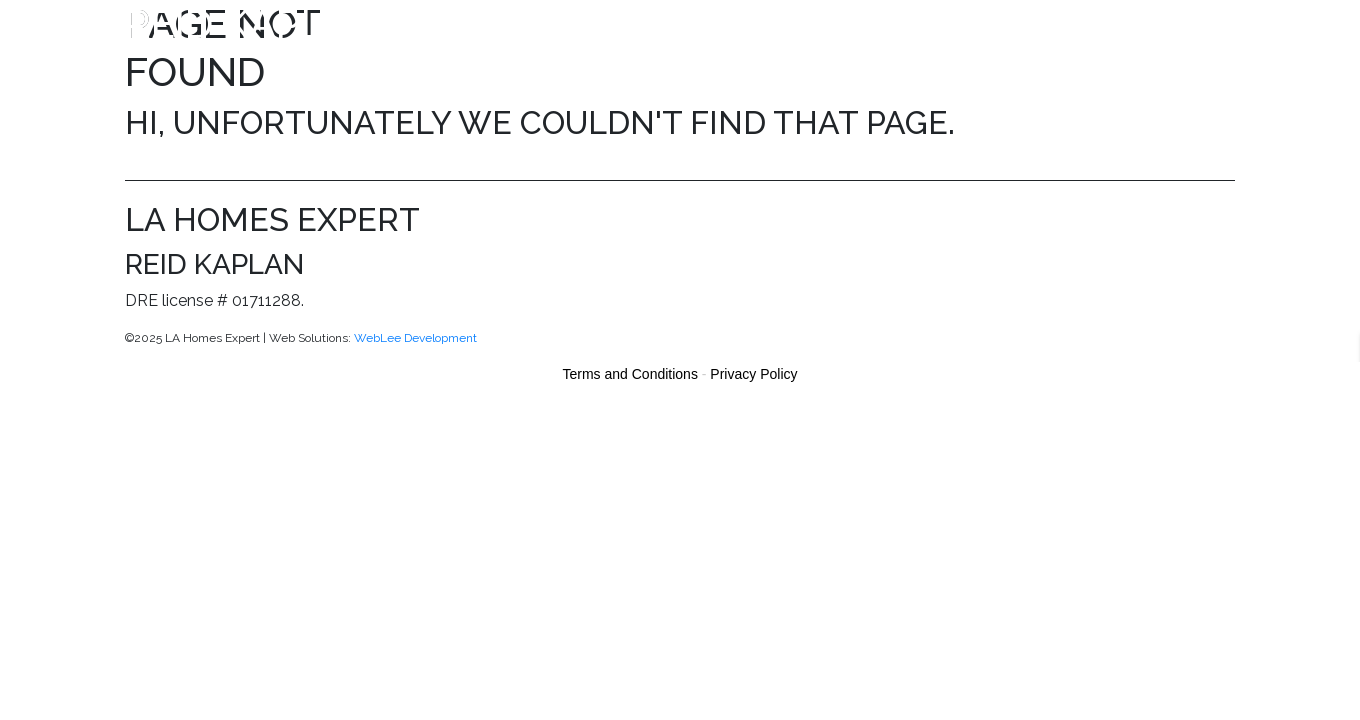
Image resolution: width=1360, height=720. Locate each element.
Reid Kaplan (253, 23)
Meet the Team (866, 26)
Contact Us (1191, 26)
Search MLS (731, 26)
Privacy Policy (753, 374)
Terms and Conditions (630, 374)
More (1097, 26)
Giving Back (1001, 26)
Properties (614, 26)
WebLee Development (415, 338)
